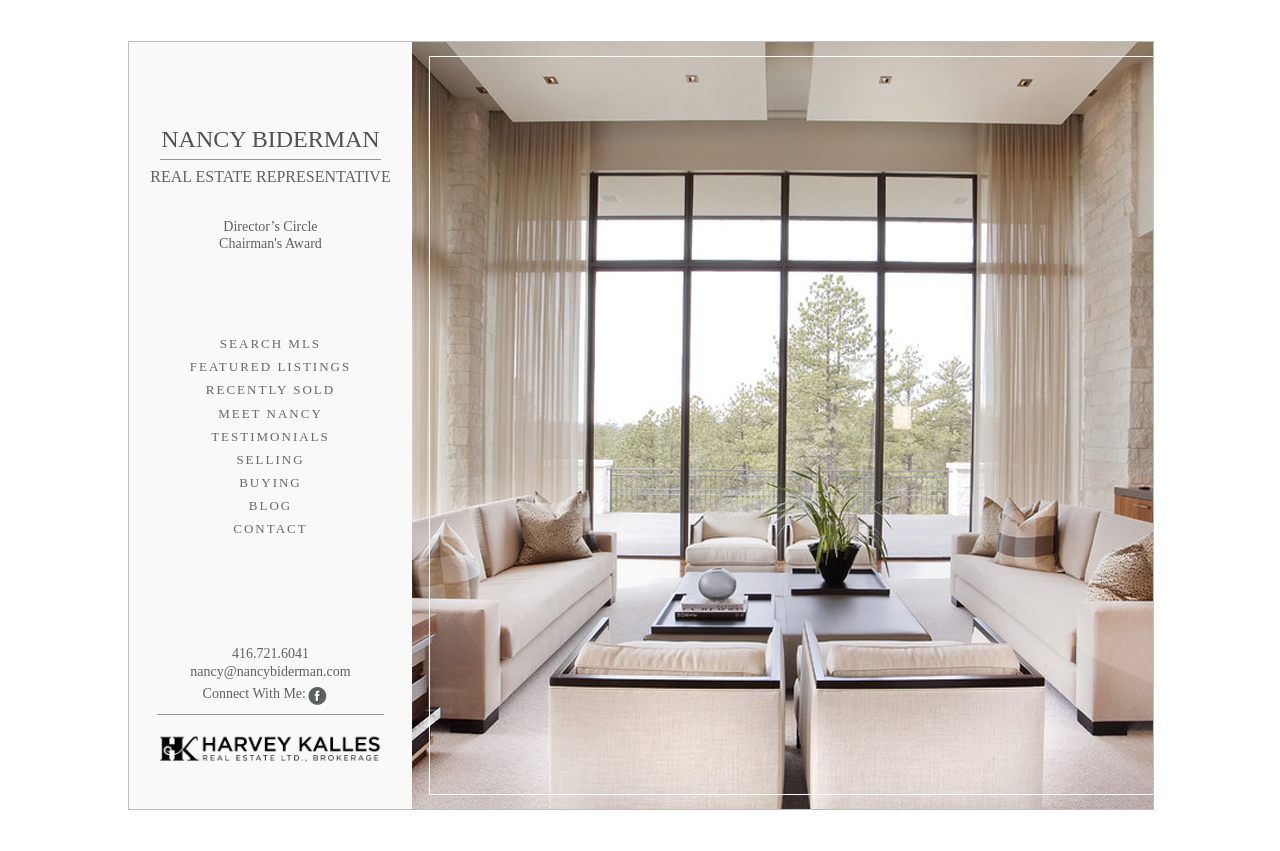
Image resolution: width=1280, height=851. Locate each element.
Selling (270, 459)
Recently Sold (270, 389)
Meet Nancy (270, 413)
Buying (270, 482)
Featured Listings (270, 366)
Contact (270, 528)
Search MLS (270, 343)
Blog (270, 505)
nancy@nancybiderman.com (270, 671)
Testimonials (270, 436)
